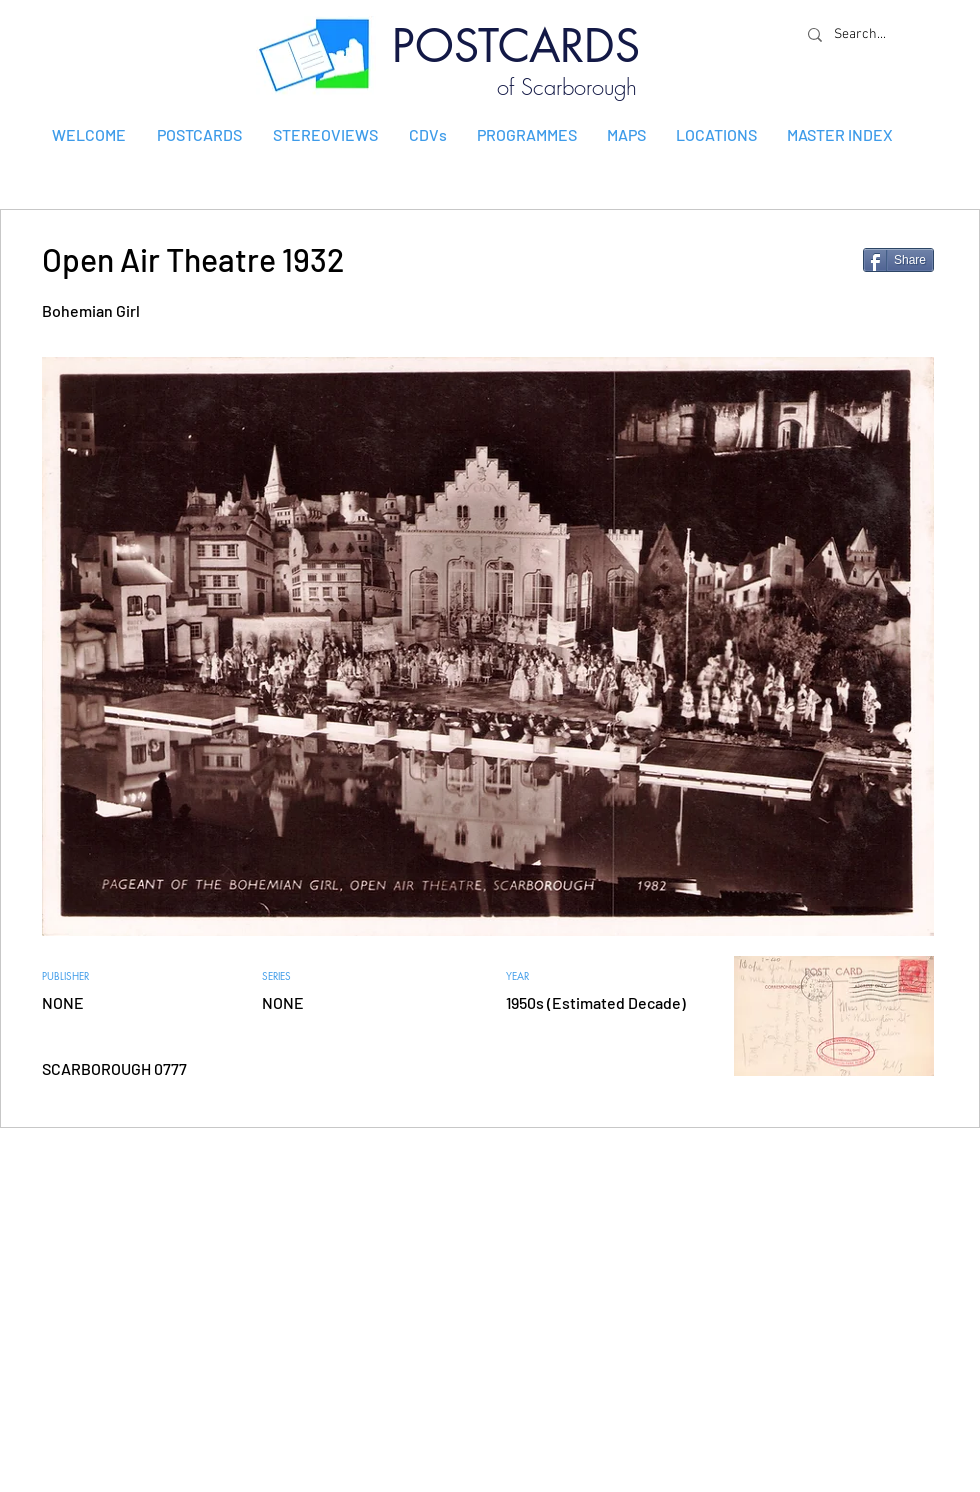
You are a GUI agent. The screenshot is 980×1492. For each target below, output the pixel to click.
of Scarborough (567, 87)
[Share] (898, 260)
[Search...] (865, 34)
